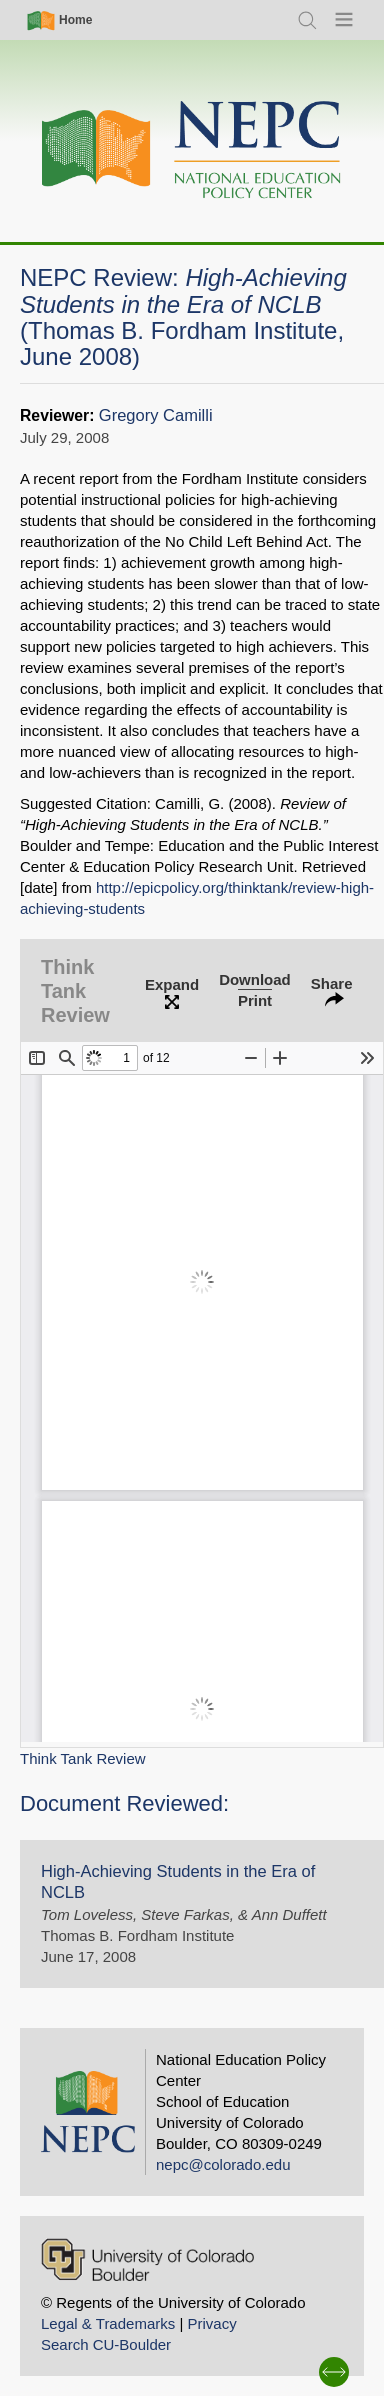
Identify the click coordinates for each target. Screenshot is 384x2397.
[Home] (192, 150)
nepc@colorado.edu (223, 2164)
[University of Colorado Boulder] (147, 2259)
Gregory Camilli (156, 415)
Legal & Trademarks (108, 2323)
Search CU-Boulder (106, 2344)
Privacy (211, 2323)
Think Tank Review (83, 1758)
